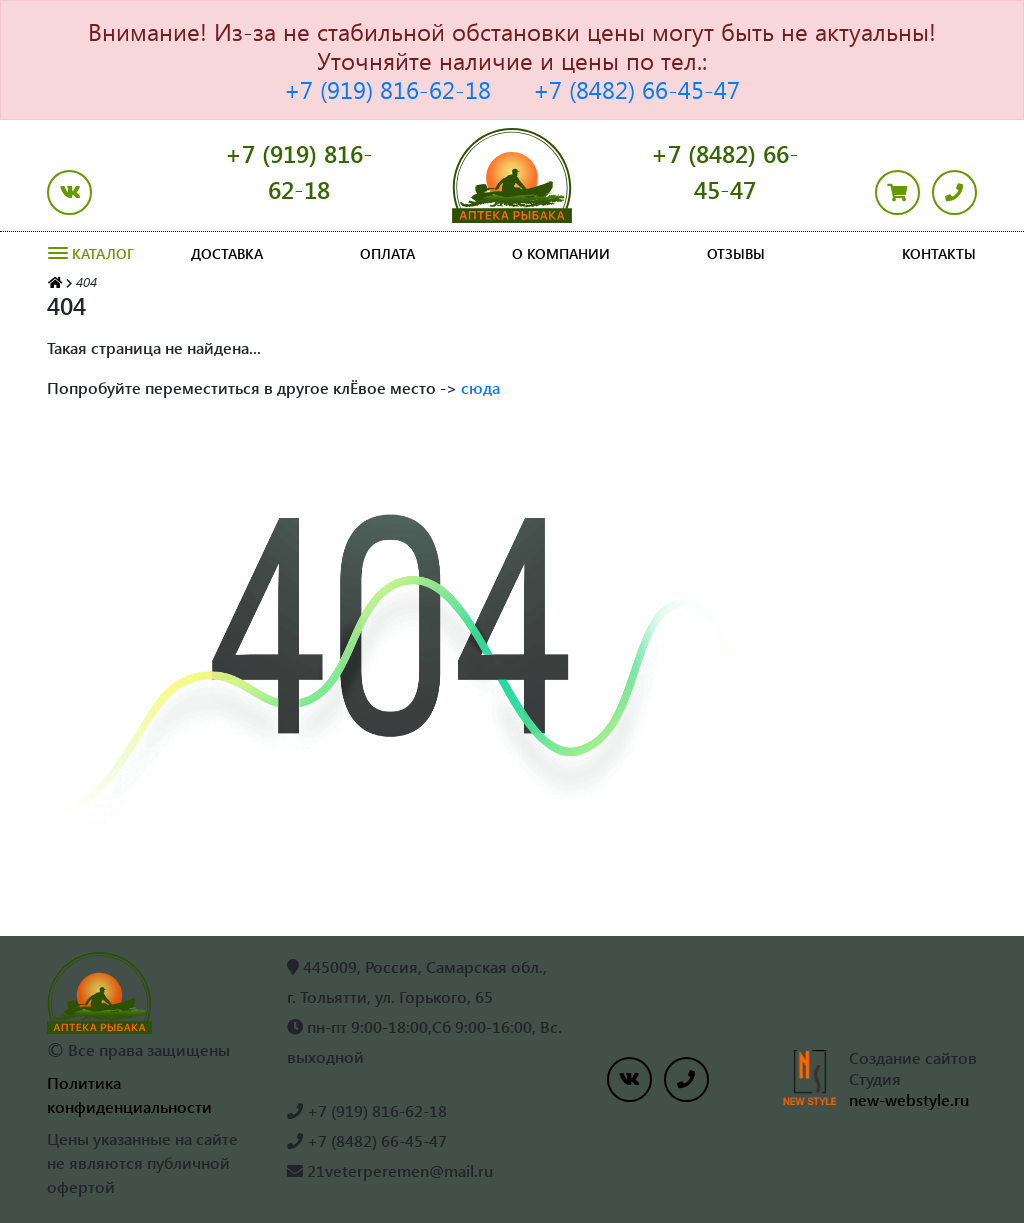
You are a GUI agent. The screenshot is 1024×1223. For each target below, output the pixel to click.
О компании (561, 253)
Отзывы (736, 253)
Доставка (227, 253)
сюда (480, 387)
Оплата (387, 253)
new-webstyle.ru (909, 1099)
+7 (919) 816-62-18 (387, 89)
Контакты (939, 253)
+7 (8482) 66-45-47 (636, 89)
